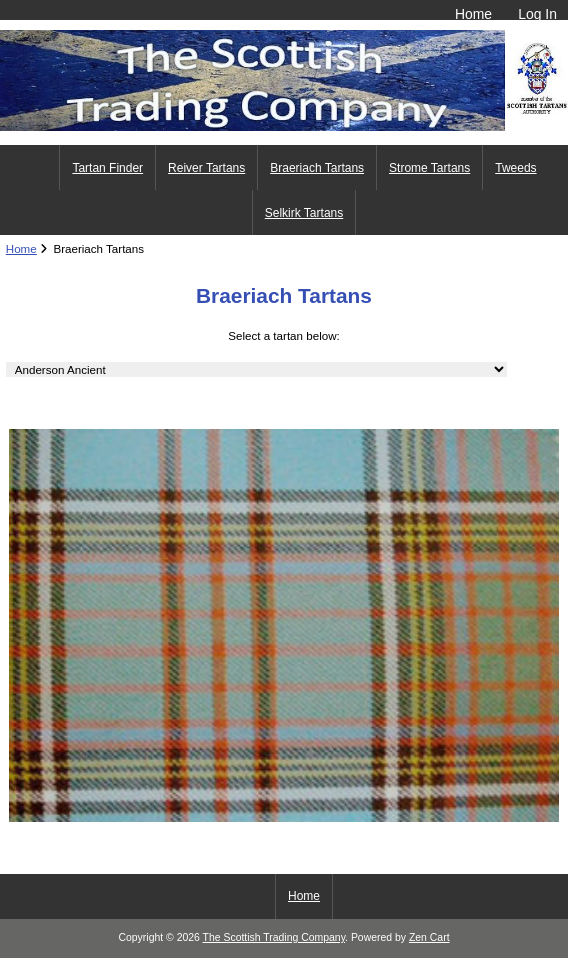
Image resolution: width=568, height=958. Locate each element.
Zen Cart (429, 937)
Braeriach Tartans (317, 168)
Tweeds (515, 168)
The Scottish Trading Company (274, 937)
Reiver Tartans (206, 168)
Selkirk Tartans (304, 213)
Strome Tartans (429, 168)
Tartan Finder (107, 168)
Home (473, 14)
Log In (537, 14)
